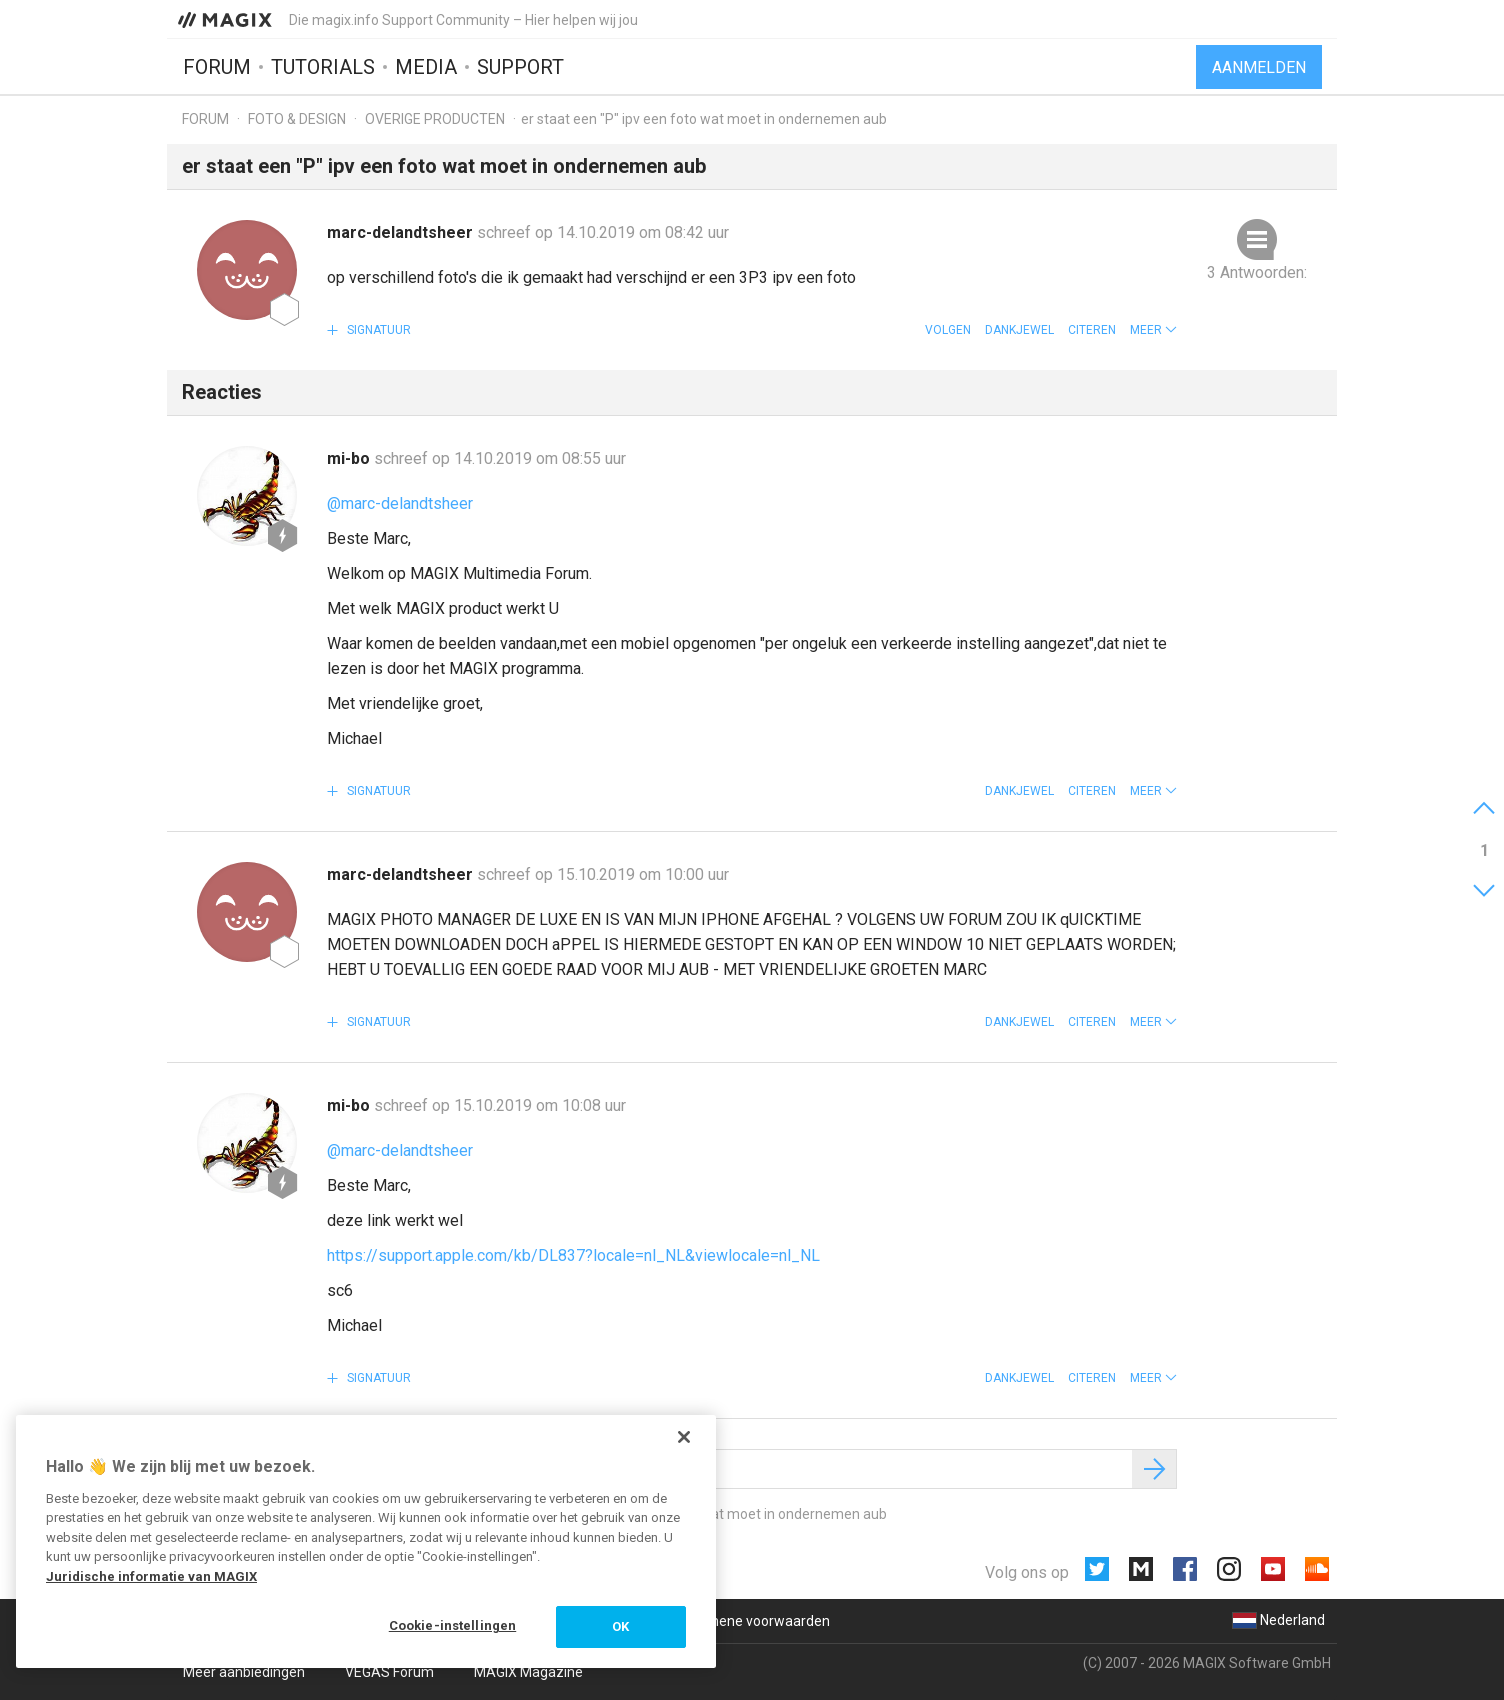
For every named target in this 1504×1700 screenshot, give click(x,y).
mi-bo (350, 458)
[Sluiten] (684, 1437)
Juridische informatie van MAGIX (151, 1576)
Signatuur (377, 330)
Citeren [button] (1092, 330)
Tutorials (323, 67)
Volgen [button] (948, 330)
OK (620, 1626)
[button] (1153, 330)
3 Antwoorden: (1257, 272)
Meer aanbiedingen (244, 1672)
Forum (217, 67)
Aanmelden (1259, 67)
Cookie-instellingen (452, 1625)
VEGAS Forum (389, 1672)
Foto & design (297, 119)
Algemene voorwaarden (753, 1621)
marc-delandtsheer (402, 232)
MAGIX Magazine (528, 1672)
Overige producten (435, 119)
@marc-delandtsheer (400, 503)
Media (426, 67)
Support (520, 67)
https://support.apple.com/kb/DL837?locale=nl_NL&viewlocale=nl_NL (573, 1255)
